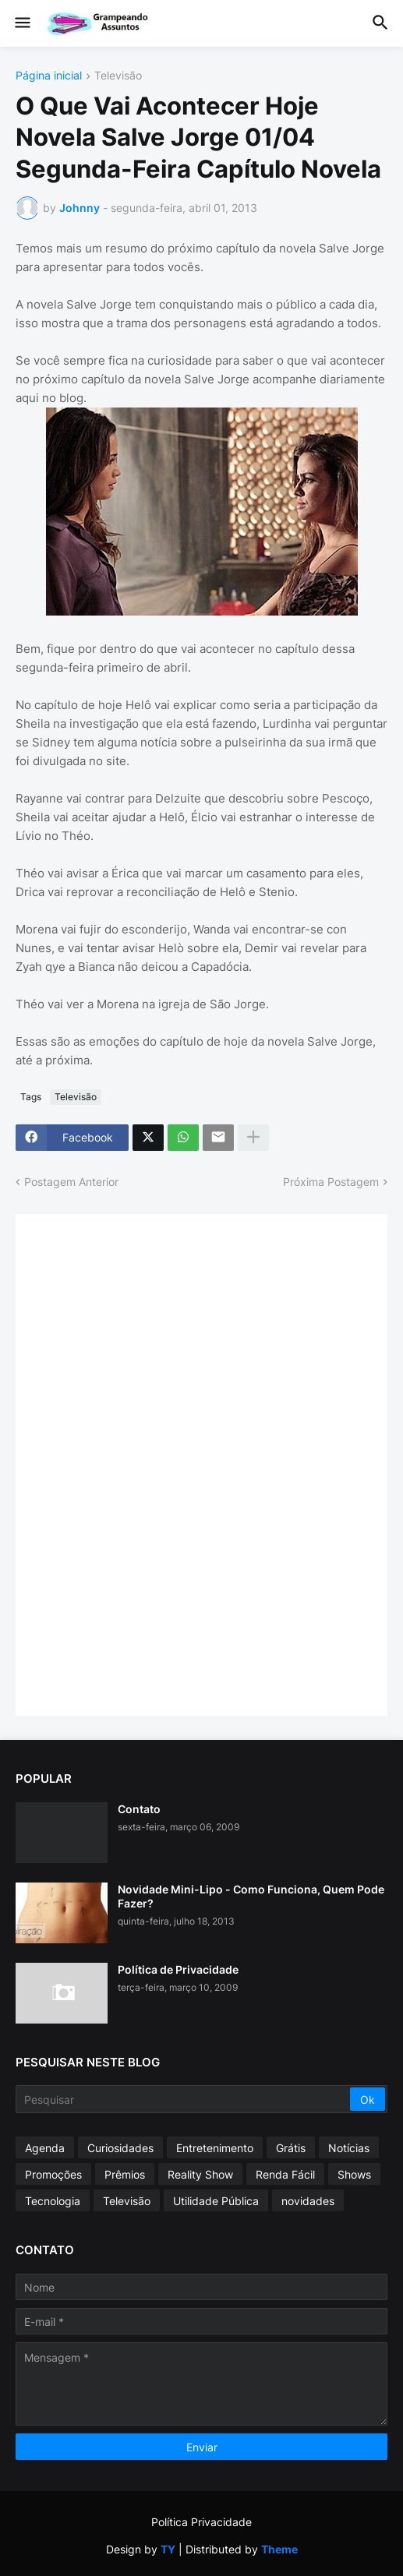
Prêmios (124, 2174)
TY (168, 2549)
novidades (307, 2200)
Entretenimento (214, 2147)
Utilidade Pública (216, 2200)
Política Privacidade (201, 2521)
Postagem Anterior (71, 1181)
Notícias (348, 2147)
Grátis (291, 2147)
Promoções (53, 2174)
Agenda (45, 2147)
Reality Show (200, 2174)
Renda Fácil (285, 2174)
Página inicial (49, 76)
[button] (21, 23)
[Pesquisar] (184, 2099)
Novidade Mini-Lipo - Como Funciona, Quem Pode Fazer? (251, 1896)
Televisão (118, 76)
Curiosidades (120, 2147)
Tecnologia (52, 2200)
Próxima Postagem (331, 1181)
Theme (279, 2549)
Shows (354, 2174)
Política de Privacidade (178, 1969)
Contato (139, 1809)
